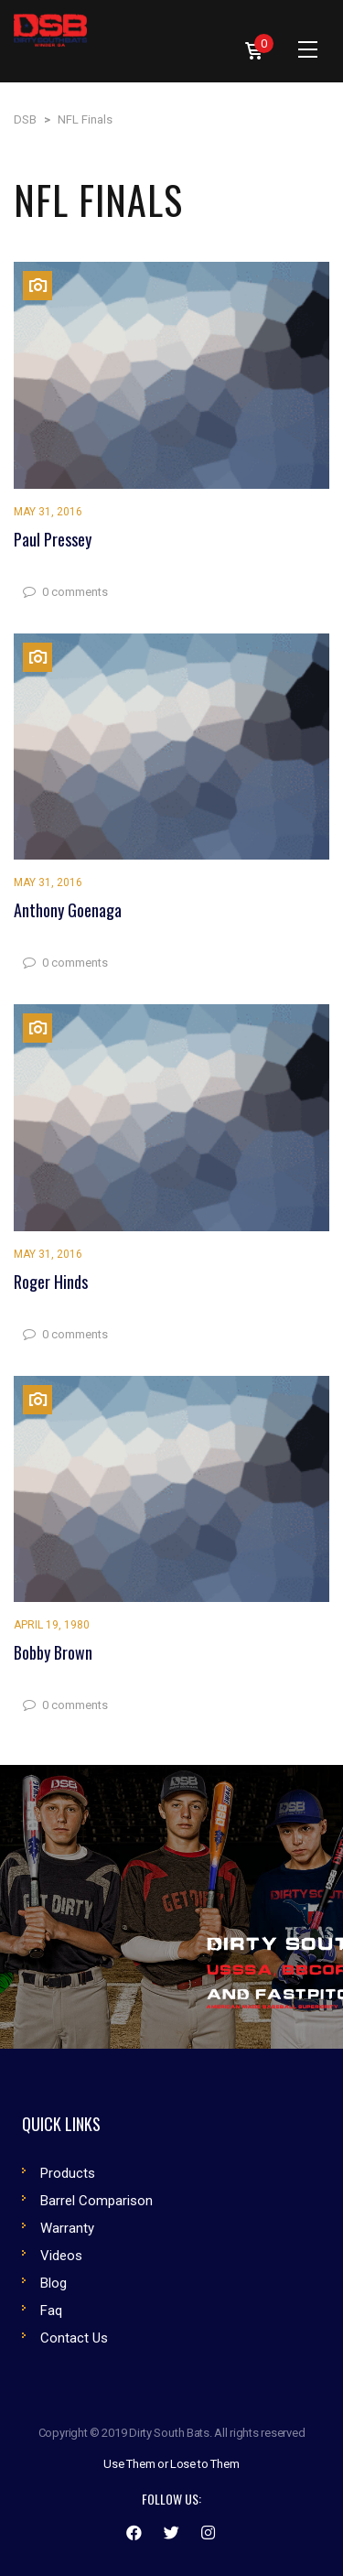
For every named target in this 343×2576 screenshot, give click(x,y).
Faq (51, 2310)
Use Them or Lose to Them (171, 2464)
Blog (53, 2283)
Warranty (67, 2228)
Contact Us (74, 2338)
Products (67, 2173)
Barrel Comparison (96, 2200)
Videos (61, 2255)
